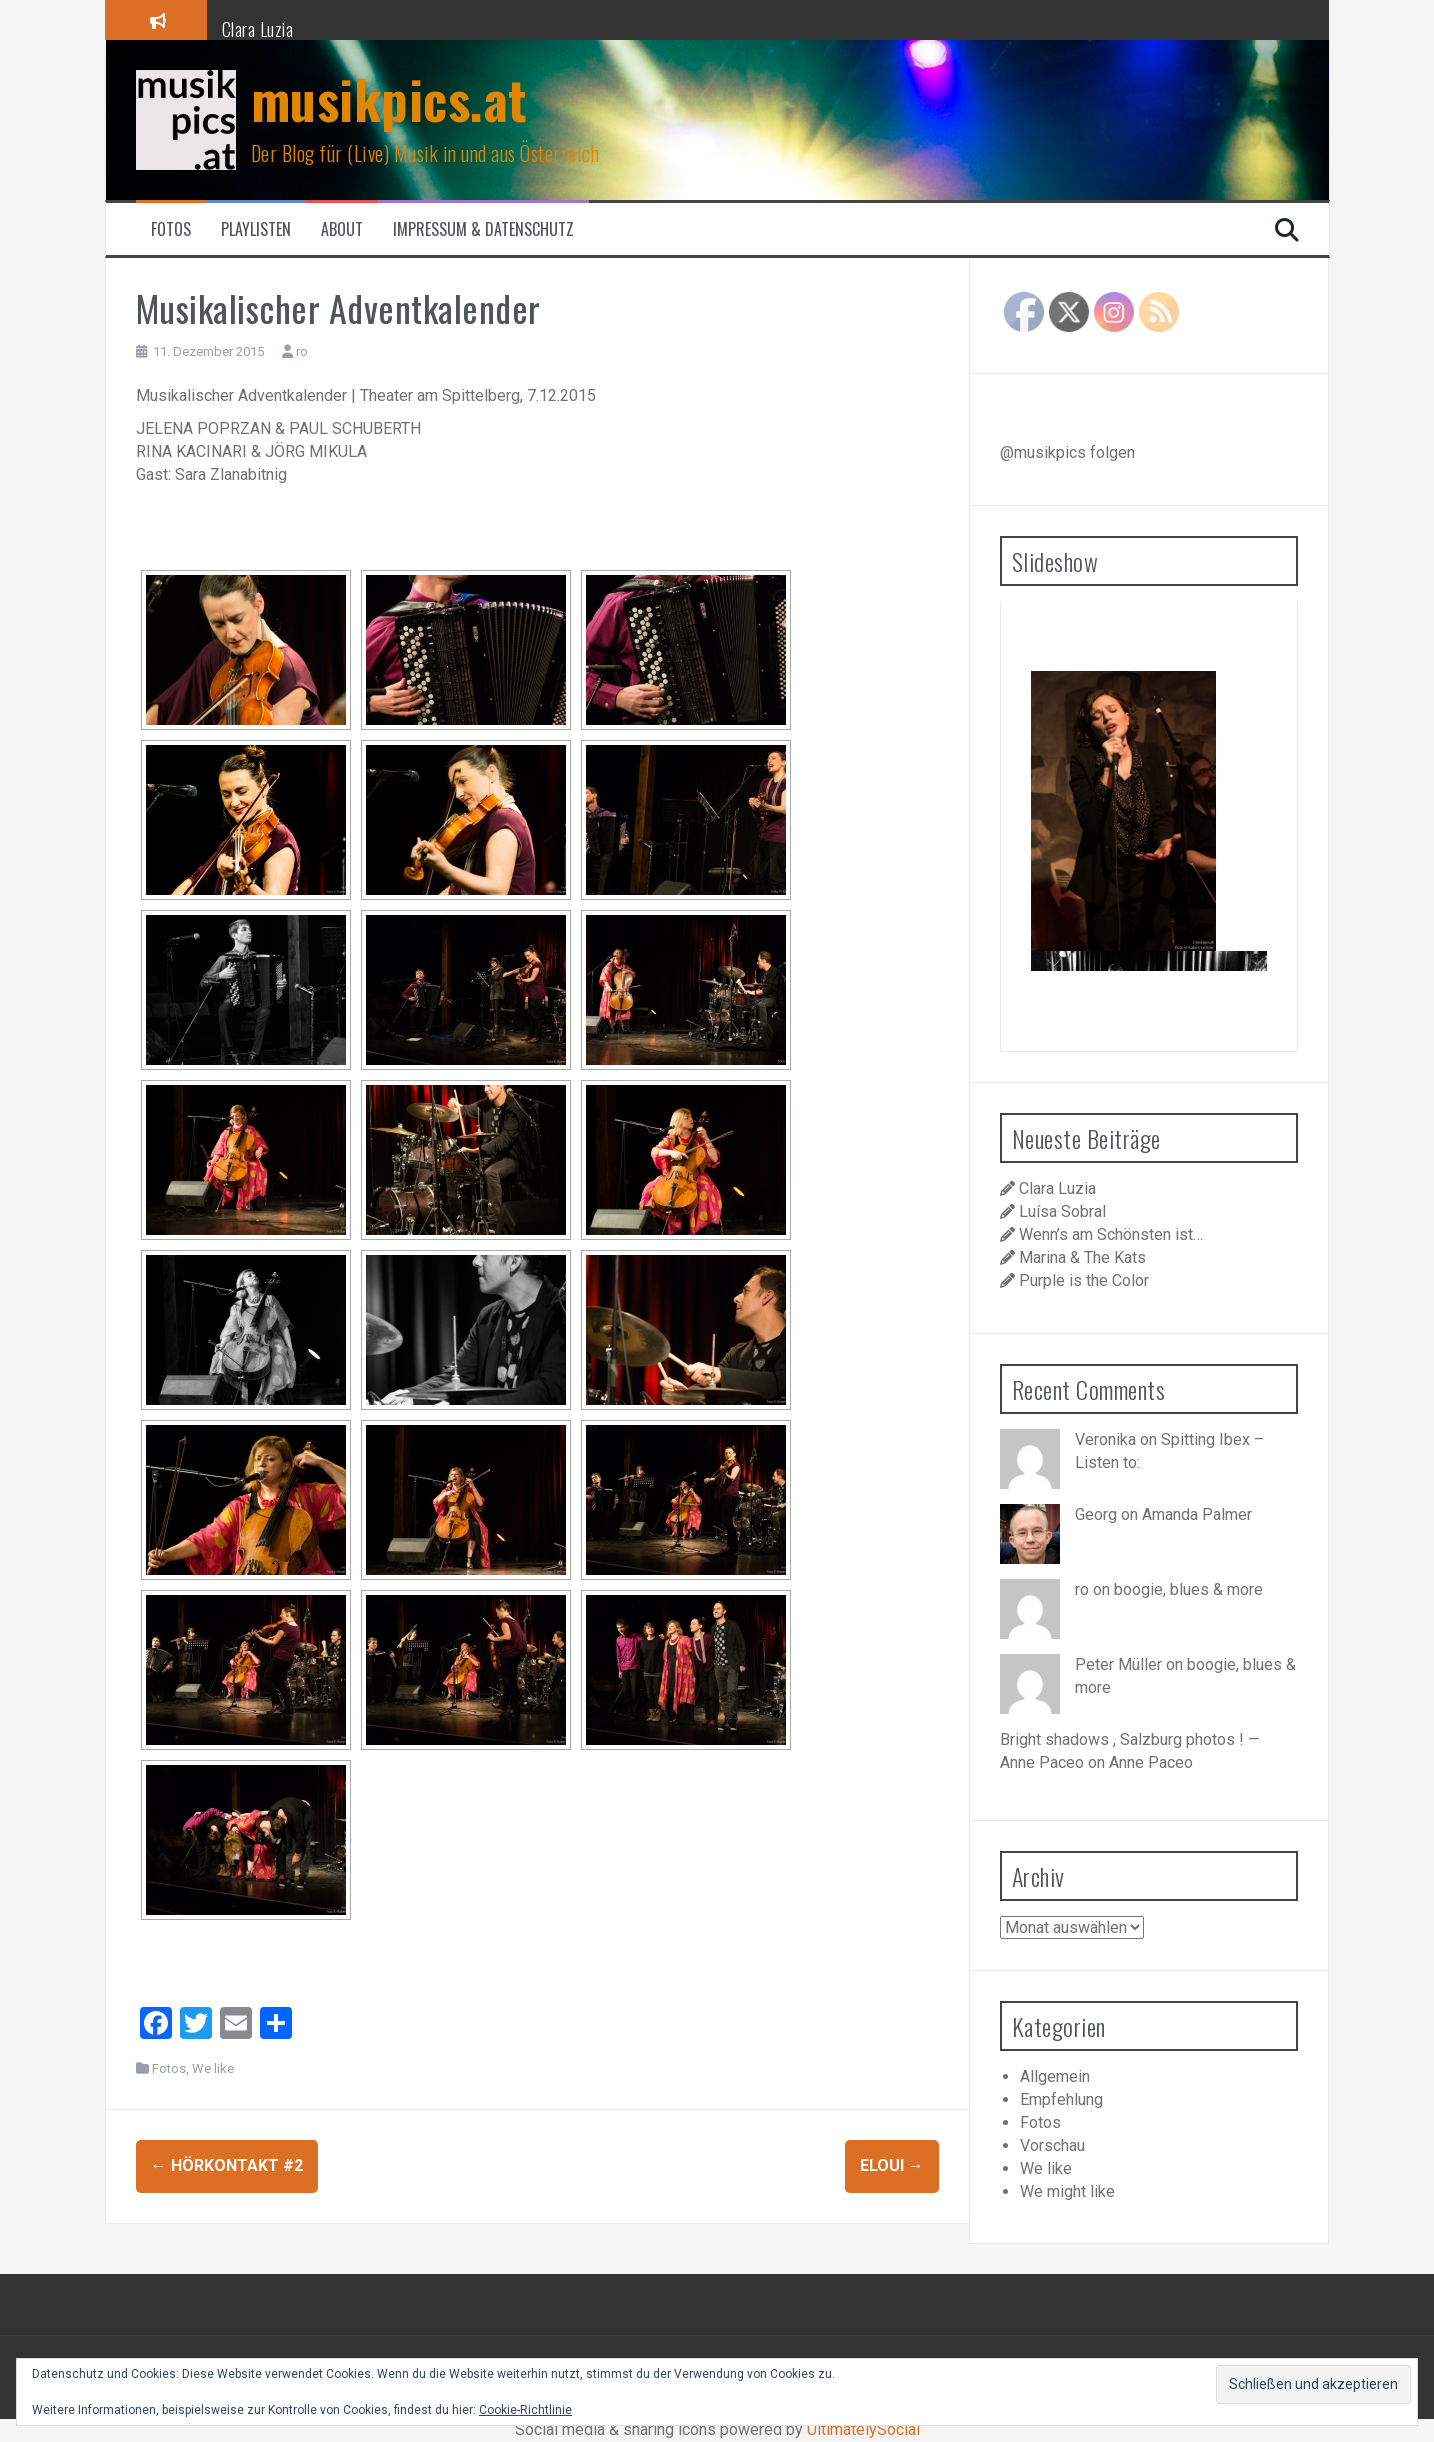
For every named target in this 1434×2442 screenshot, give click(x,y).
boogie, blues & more (1188, 1589)
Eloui (892, 2165)
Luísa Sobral (1062, 1211)
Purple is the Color (1084, 1280)
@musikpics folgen (1067, 452)
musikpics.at (389, 98)
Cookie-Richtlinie (525, 2410)
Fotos (171, 229)
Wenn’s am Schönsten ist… (1111, 1234)
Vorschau (1052, 2145)
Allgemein (1055, 2076)
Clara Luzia (258, 29)
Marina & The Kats (1082, 1257)
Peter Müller (1118, 1664)
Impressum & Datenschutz (483, 229)
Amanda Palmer (1197, 1514)
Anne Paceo (1151, 1762)
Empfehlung (1061, 2099)
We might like (1067, 2191)
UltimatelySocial (863, 2429)
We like (213, 2068)
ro (302, 351)
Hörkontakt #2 (227, 2165)
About (342, 229)
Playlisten (256, 229)
